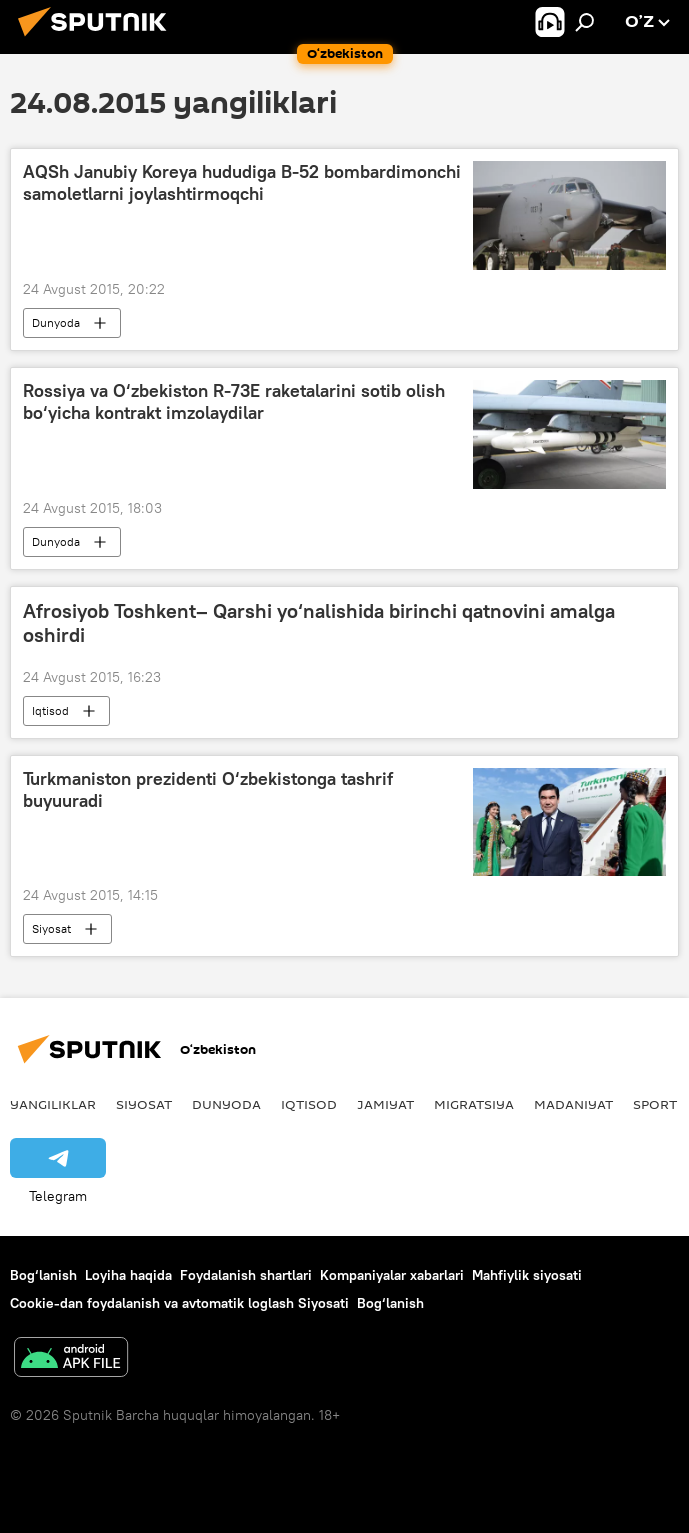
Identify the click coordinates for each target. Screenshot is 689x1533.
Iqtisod (50, 710)
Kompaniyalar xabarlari (392, 1275)
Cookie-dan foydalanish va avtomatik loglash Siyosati (179, 1303)
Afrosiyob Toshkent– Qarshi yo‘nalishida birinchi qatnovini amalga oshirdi (319, 623)
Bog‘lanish (43, 1275)
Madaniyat (573, 1104)
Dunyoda (56, 322)
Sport (655, 1104)
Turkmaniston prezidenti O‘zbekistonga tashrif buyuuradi (208, 790)
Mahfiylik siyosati (527, 1275)
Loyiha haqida (128, 1275)
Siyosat (51, 928)
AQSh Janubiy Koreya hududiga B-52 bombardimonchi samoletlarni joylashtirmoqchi (242, 183)
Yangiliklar (53, 1104)
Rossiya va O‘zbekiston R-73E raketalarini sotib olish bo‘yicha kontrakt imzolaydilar (234, 402)
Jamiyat (385, 1104)
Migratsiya (474, 1104)
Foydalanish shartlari (246, 1275)
